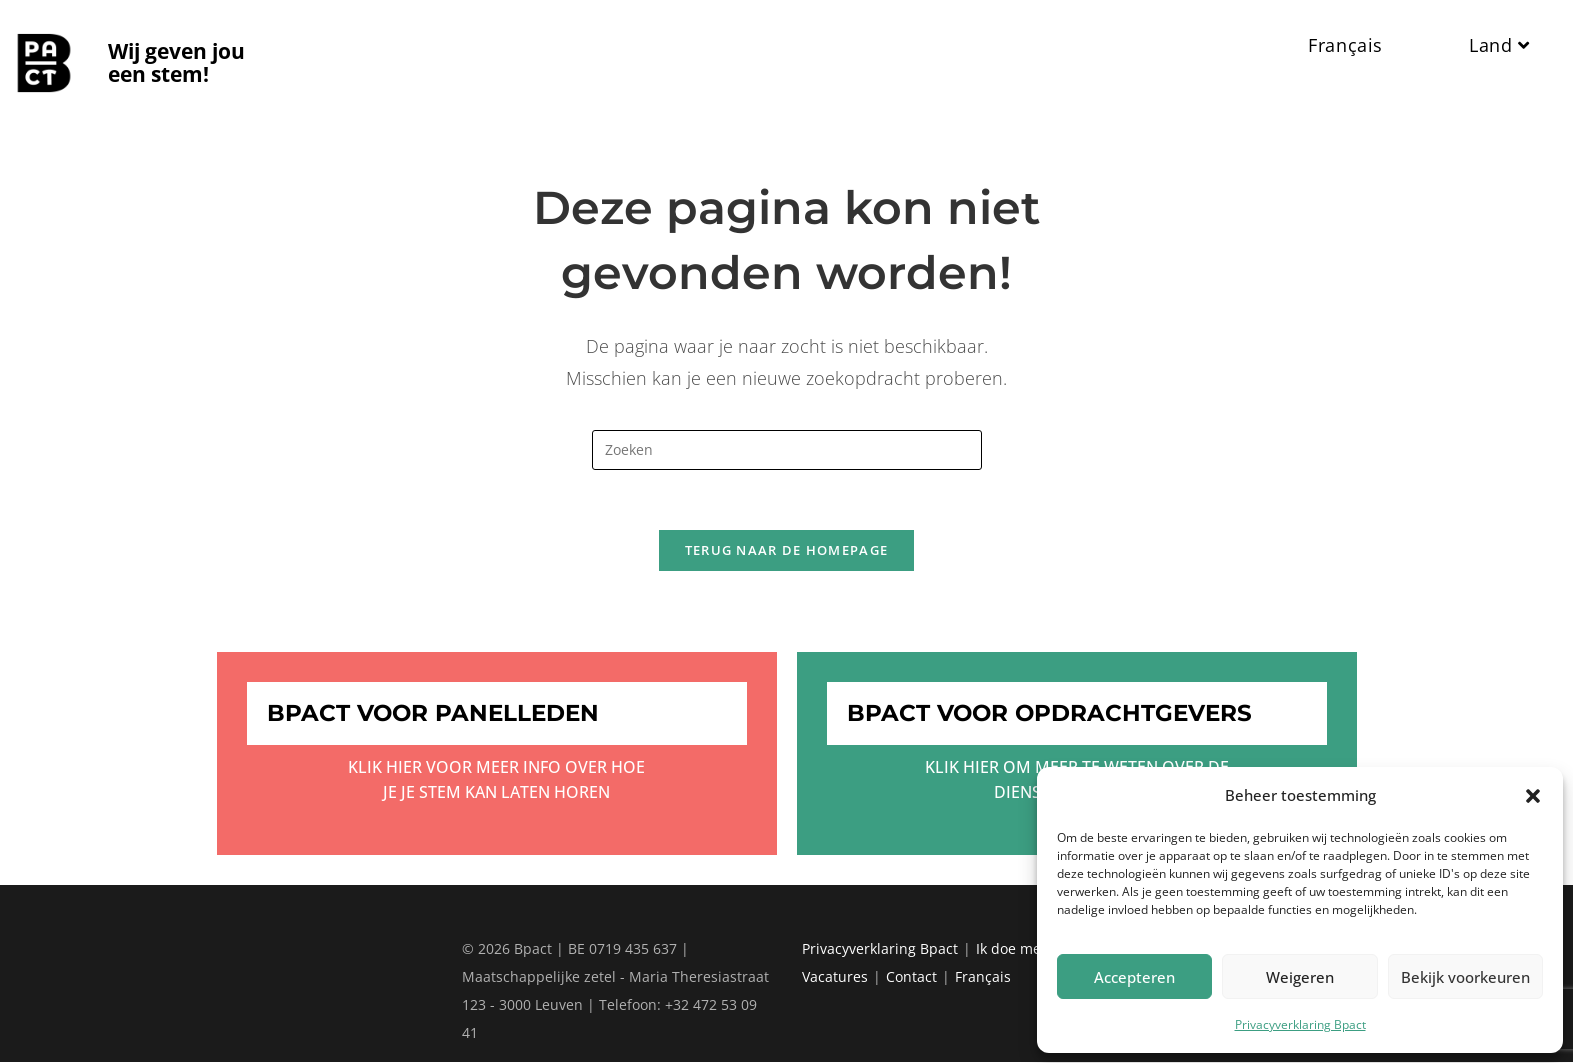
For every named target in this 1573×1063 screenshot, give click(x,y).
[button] (1533, 796)
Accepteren (1134, 977)
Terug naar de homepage (787, 551)
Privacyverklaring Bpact (1300, 1024)
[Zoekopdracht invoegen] (787, 450)
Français (983, 977)
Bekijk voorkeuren (1465, 977)
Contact (911, 977)
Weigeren (1300, 977)
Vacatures (835, 977)
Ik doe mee (1012, 949)
